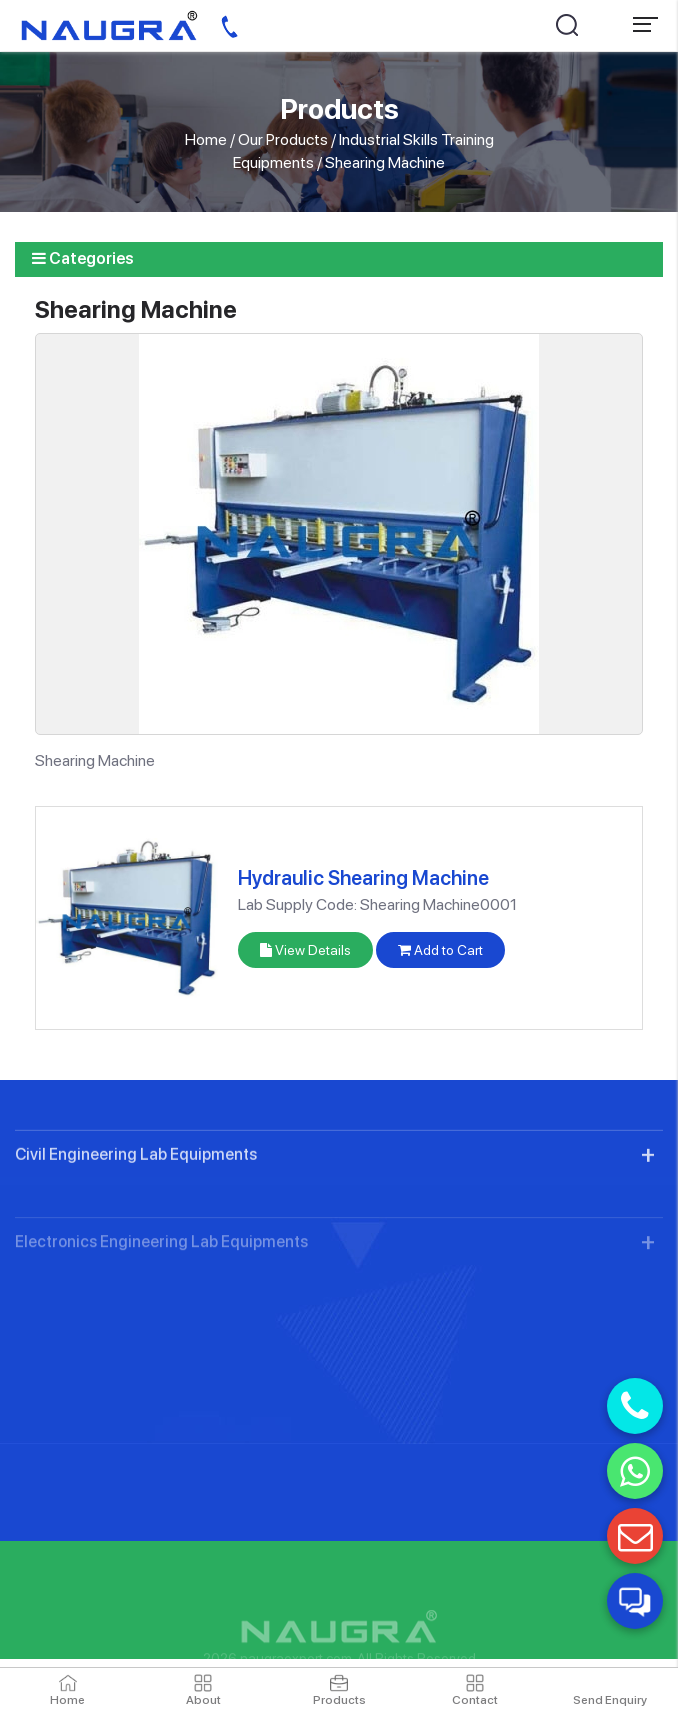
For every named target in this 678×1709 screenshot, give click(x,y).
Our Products (283, 139)
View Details (305, 950)
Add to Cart (440, 950)
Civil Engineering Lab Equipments (136, 1202)
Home (206, 139)
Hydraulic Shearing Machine (363, 878)
